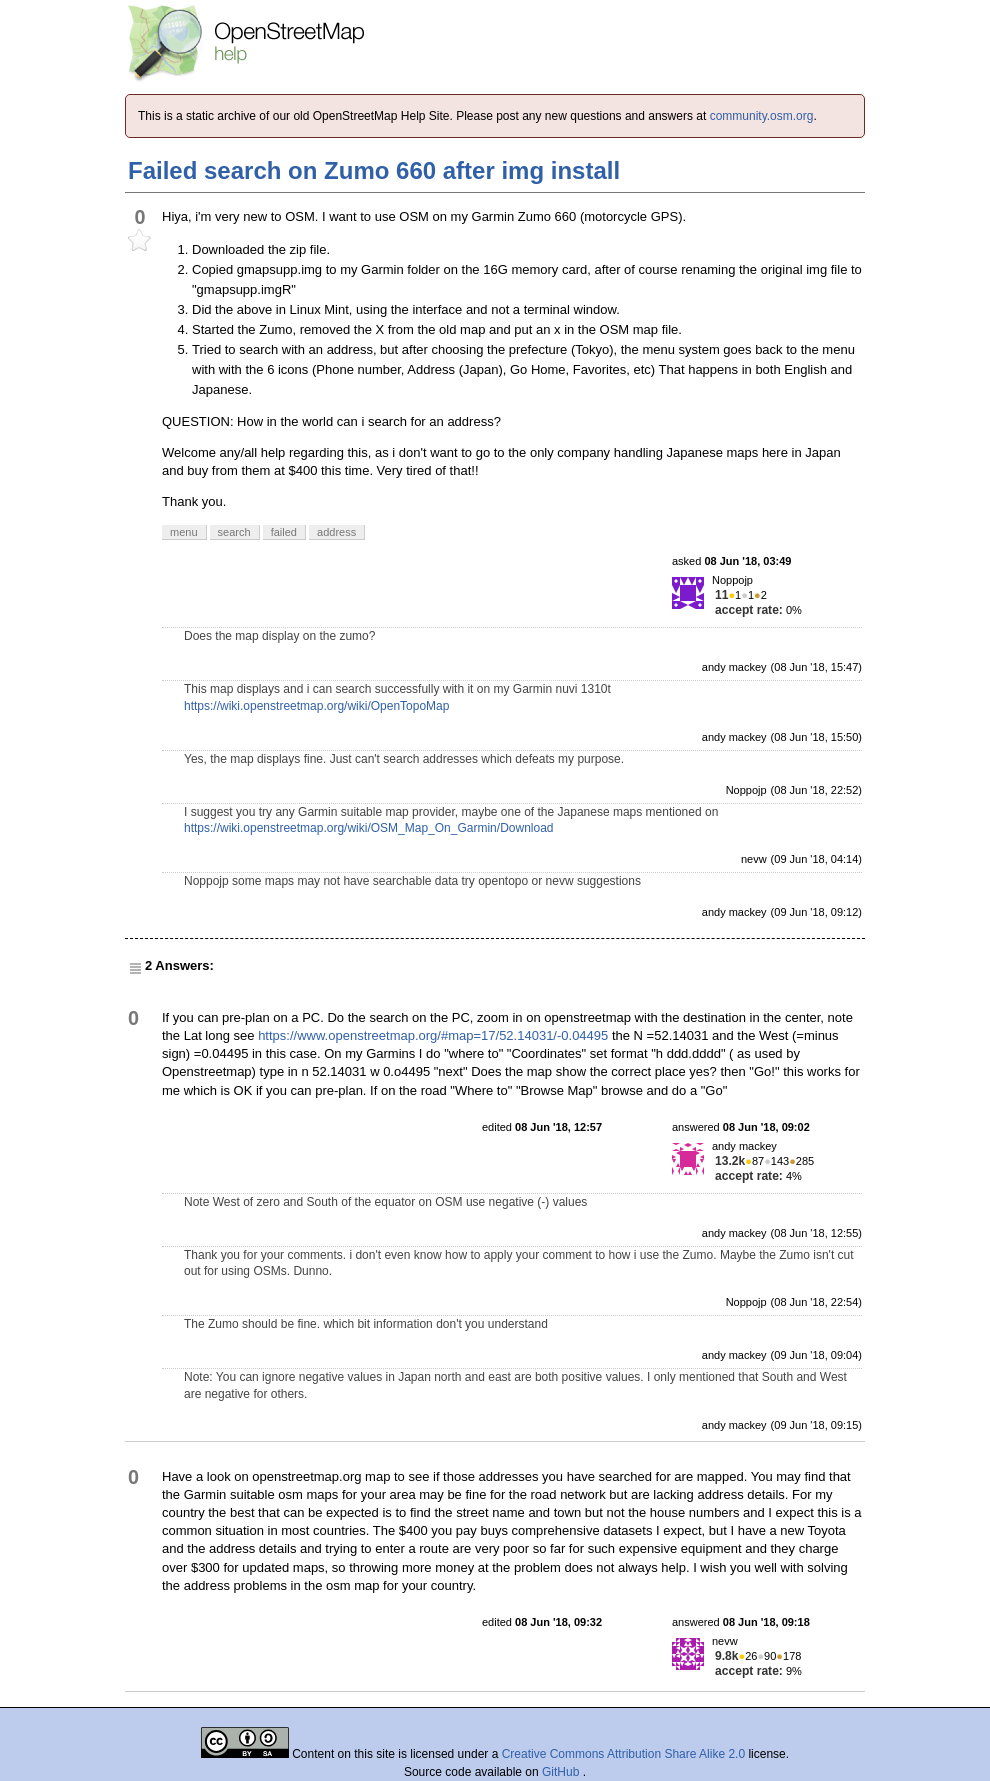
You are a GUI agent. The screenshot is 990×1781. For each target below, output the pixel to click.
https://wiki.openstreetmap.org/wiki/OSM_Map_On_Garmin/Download (369, 828)
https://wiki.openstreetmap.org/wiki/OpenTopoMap (316, 706)
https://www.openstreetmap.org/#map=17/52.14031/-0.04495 (433, 1035)
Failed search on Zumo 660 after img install (374, 170)
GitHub (562, 1772)
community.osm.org (762, 116)
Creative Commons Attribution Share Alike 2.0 (623, 1754)
